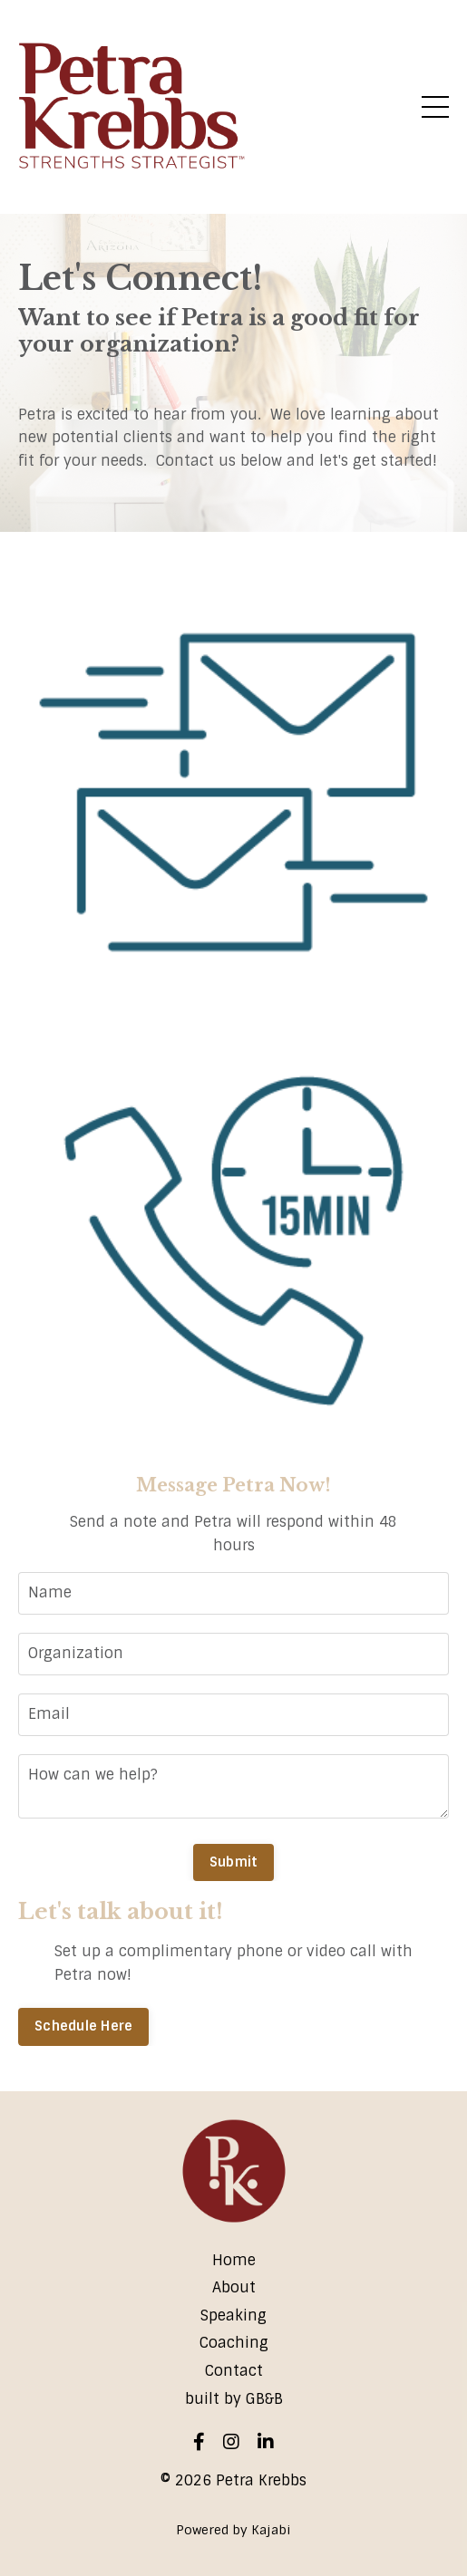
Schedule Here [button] (83, 2026)
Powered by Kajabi (233, 2530)
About (234, 2287)
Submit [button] (233, 1862)
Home (234, 2260)
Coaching (233, 2342)
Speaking (233, 2315)
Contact (234, 2370)
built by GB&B (234, 2398)
